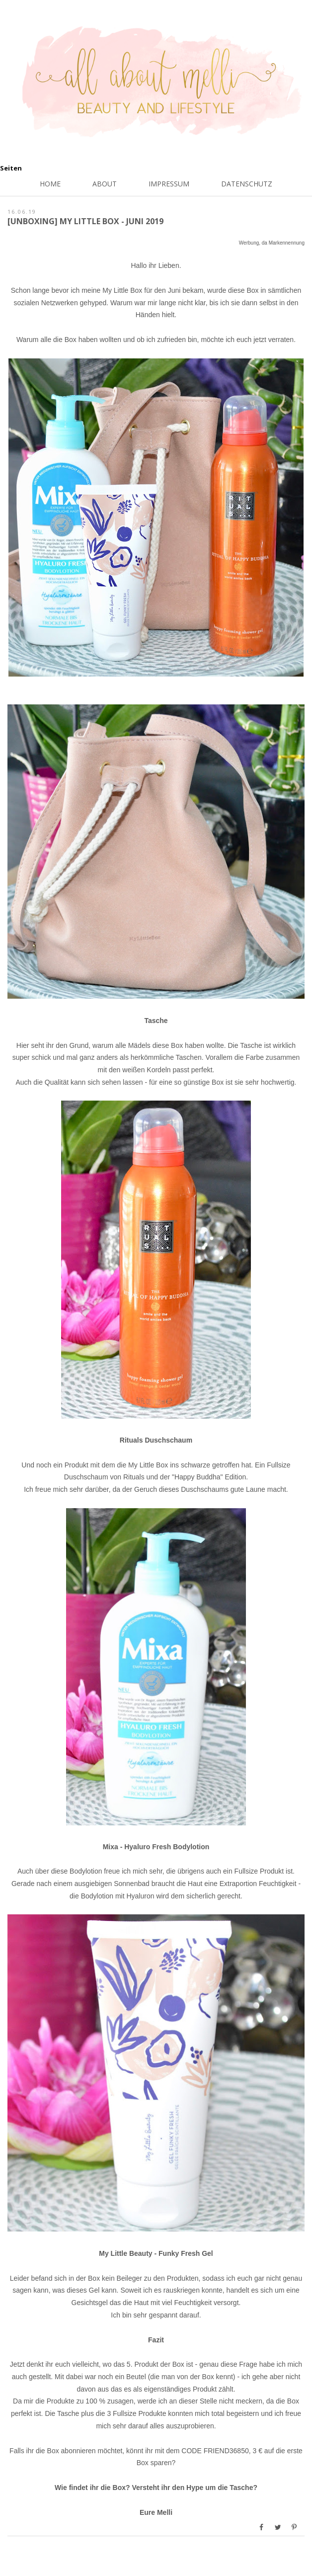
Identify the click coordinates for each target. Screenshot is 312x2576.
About (104, 183)
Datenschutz (246, 183)
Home (50, 183)
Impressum (169, 183)
